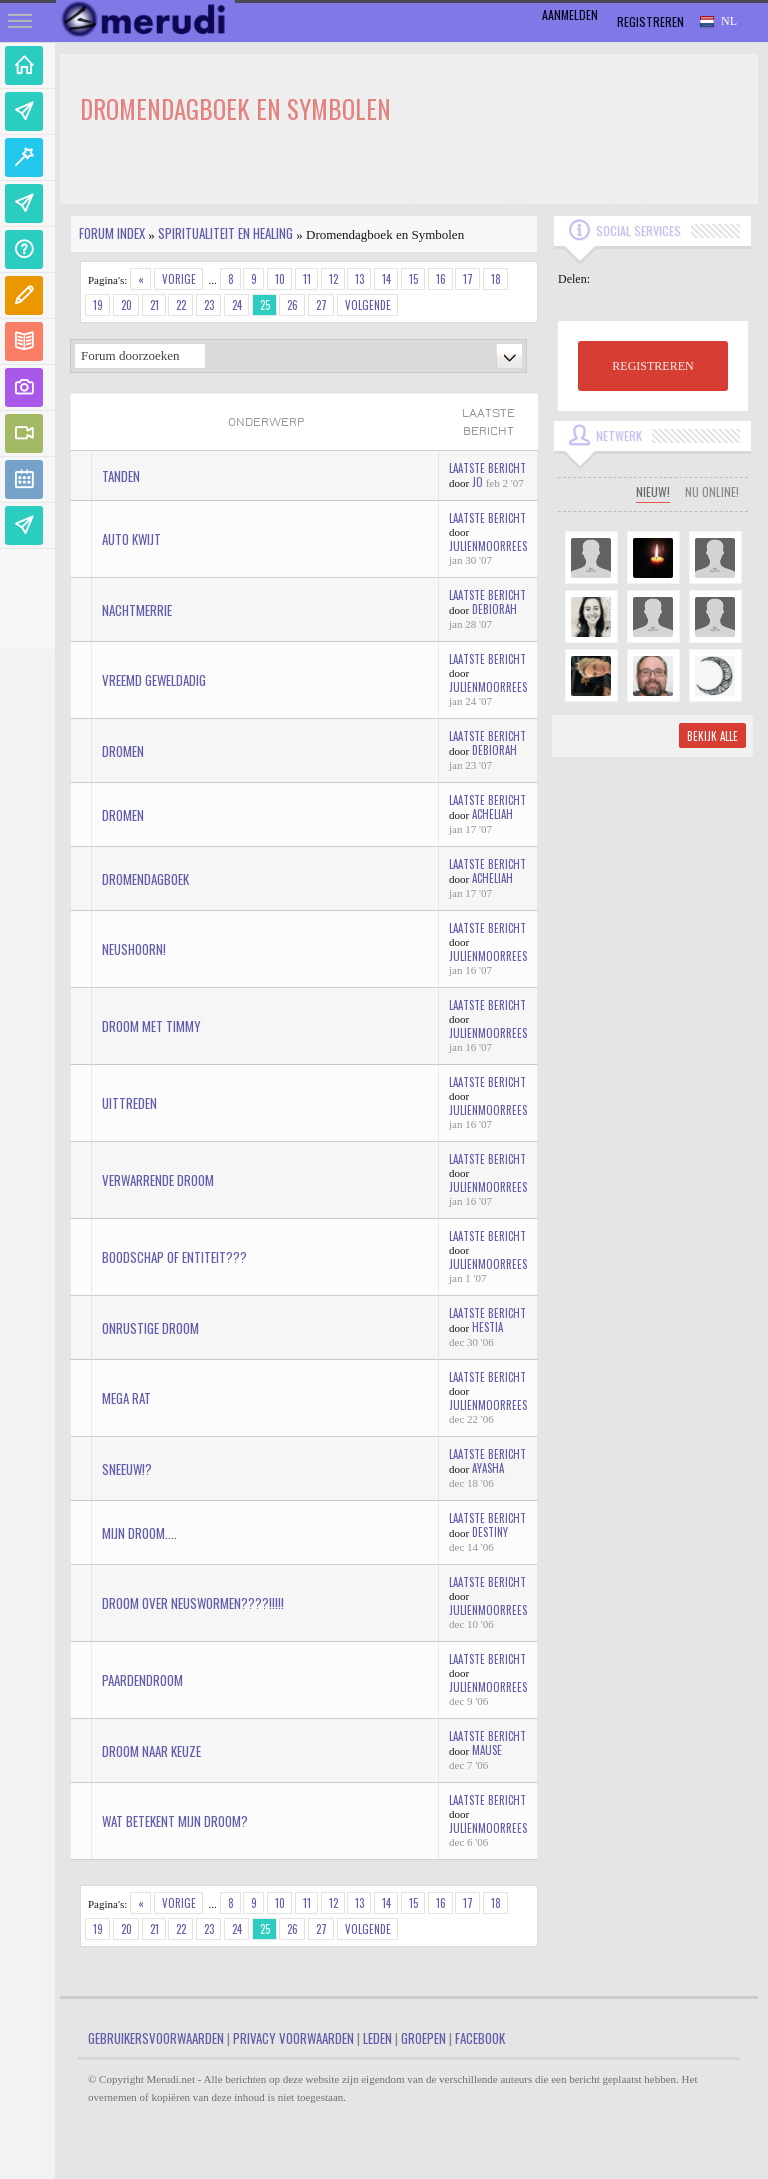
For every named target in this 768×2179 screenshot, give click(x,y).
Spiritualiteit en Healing (225, 233)
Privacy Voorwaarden (293, 2038)
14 (386, 279)
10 (280, 279)
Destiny (490, 1532)
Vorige (179, 279)
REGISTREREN (652, 366)
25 (265, 305)
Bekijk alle (712, 736)
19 (98, 305)
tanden (121, 476)
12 (333, 279)
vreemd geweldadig (154, 680)
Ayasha (488, 1468)
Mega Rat (126, 1398)
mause (487, 1750)
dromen (123, 751)
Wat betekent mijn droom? (175, 1821)
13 (359, 279)
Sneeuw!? (127, 1469)
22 (181, 305)
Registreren (650, 21)
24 (237, 305)
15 (413, 279)
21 (154, 305)
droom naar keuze (151, 1751)
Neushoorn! (134, 949)
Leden (377, 2038)
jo (477, 482)
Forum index (112, 233)
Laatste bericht (487, 468)
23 (209, 305)
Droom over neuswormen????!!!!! (193, 1603)
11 (307, 279)
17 (468, 279)
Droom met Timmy (151, 1026)
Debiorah (494, 609)
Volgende (368, 305)
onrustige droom (150, 1328)
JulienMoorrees (488, 546)
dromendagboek (145, 879)
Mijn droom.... (139, 1533)
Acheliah (492, 814)
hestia (487, 1327)
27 (321, 305)
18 (496, 279)
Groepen (423, 2038)
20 (126, 305)
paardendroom (142, 1680)
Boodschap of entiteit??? (174, 1257)
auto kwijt (131, 539)
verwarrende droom (158, 1180)
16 (441, 279)
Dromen (123, 815)
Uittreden (129, 1103)
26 (292, 305)
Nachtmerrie (137, 610)
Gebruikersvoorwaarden (156, 2038)
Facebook (480, 2038)
